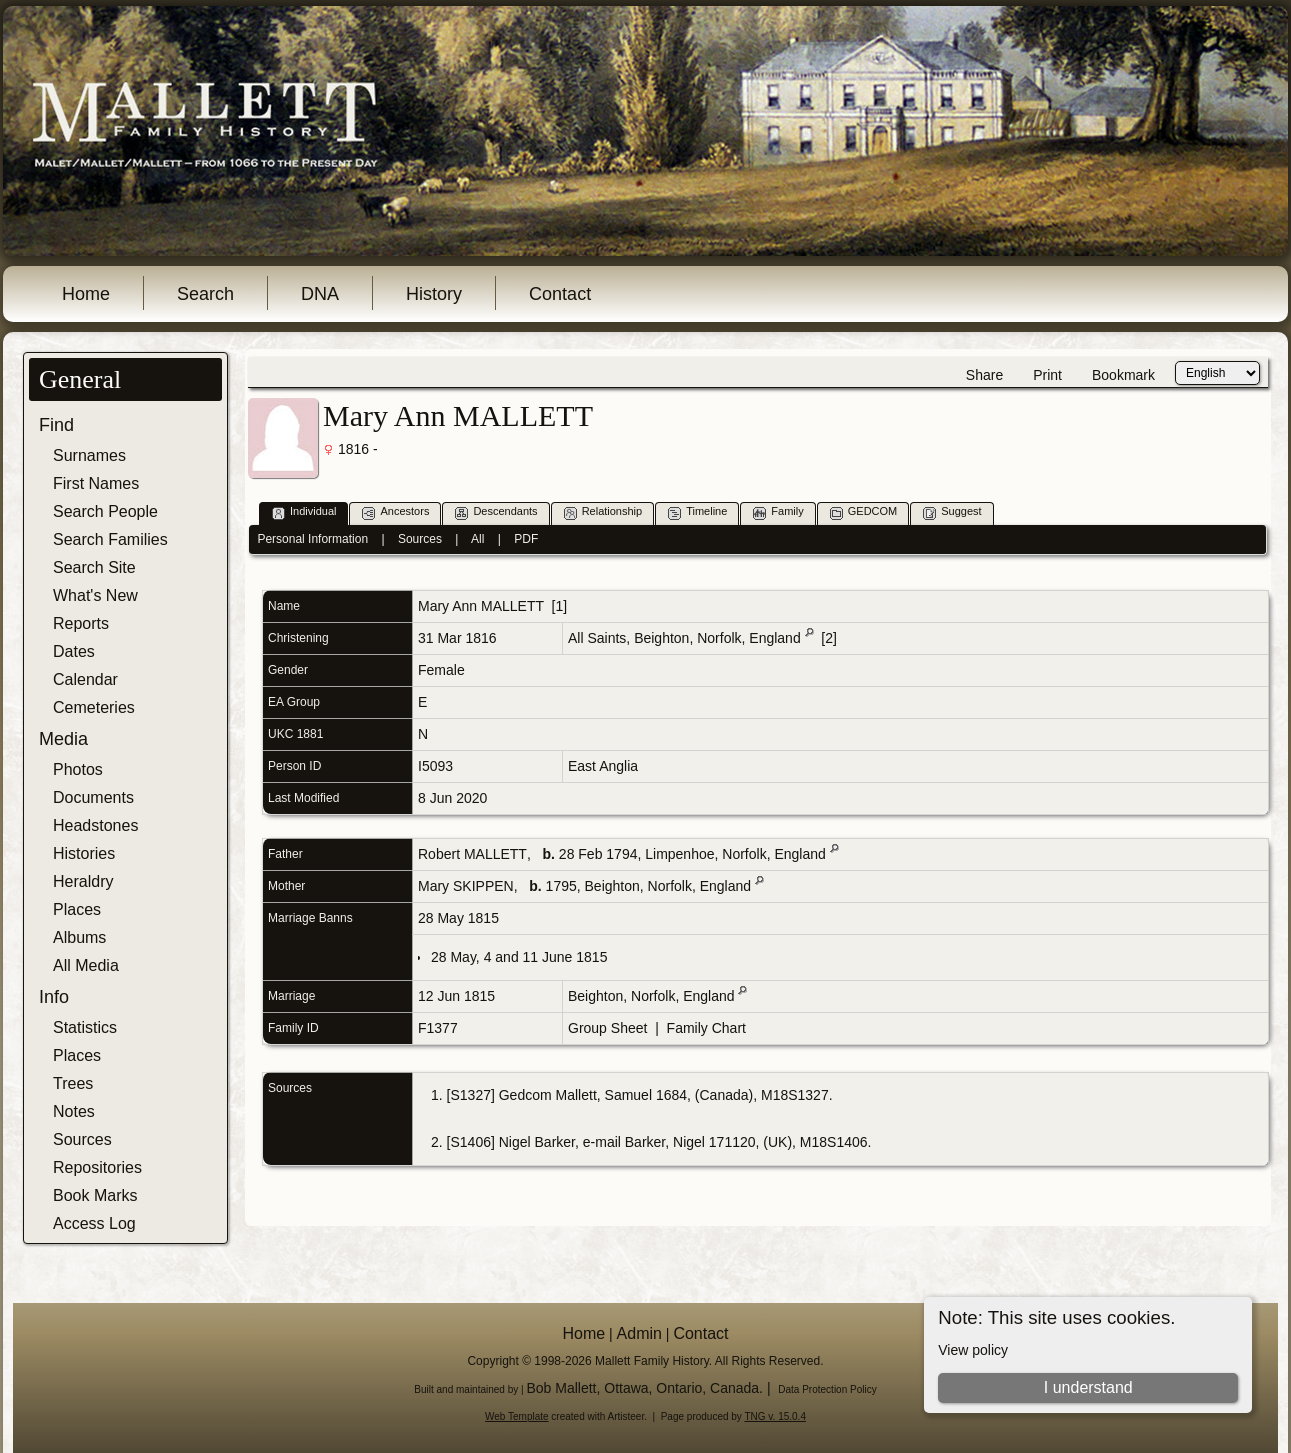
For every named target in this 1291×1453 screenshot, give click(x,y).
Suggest (952, 512)
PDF (526, 539)
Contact (560, 294)
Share (984, 375)
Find (56, 425)
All (477, 539)
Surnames (89, 455)
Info (54, 997)
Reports (81, 623)
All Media (86, 965)
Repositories (97, 1167)
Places (77, 909)
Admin (639, 1333)
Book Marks (95, 1195)
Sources (82, 1139)
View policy (973, 1350)
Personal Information (312, 539)
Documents (93, 797)
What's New (95, 595)
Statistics (85, 1027)
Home (86, 294)
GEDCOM (864, 512)
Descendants (496, 512)
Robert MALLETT (472, 854)
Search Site (94, 567)
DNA (320, 294)
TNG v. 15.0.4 (775, 1416)
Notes (74, 1111)
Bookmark (1123, 375)
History (434, 294)
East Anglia (603, 766)
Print (1047, 375)
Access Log (94, 1223)
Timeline (697, 512)
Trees (73, 1083)
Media (63, 739)
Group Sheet (607, 1028)
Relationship (603, 512)
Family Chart (706, 1028)
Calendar (85, 679)
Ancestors (395, 512)
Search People (105, 511)
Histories (84, 853)
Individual (304, 512)
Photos (78, 769)
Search (205, 294)
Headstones (95, 825)
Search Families (110, 539)
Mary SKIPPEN (466, 886)
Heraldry (83, 881)
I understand (1088, 1387)
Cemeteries (94, 707)
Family (778, 512)
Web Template (517, 1416)
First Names (96, 483)
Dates (74, 651)
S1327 (470, 1095)
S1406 (470, 1142)
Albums (79, 937)
